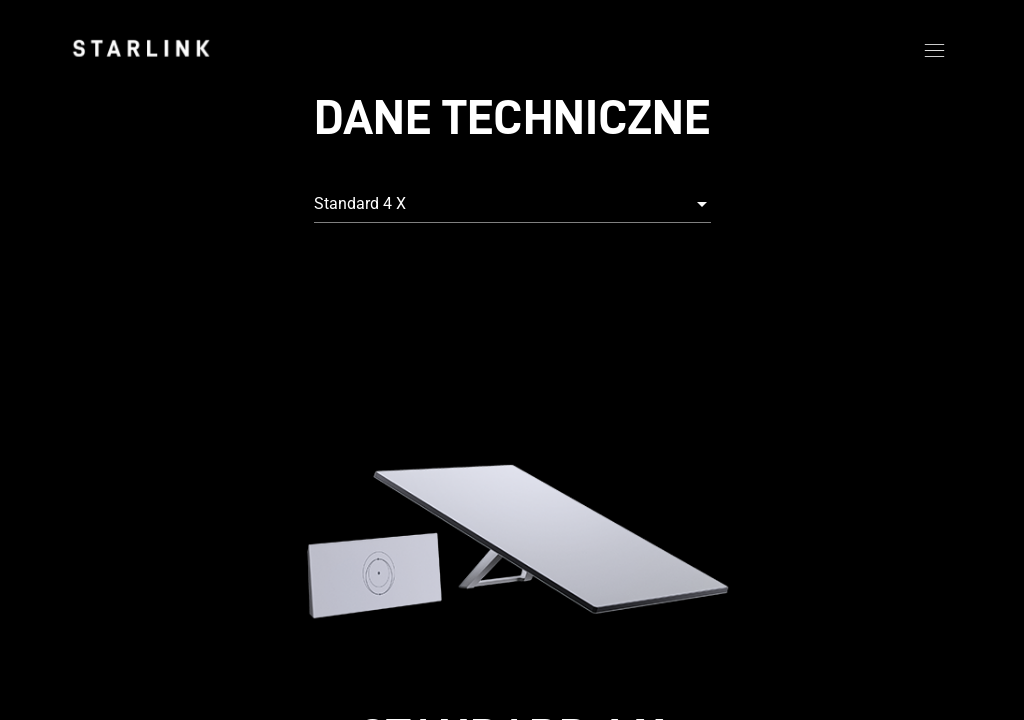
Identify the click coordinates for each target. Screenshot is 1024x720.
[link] (141, 48)
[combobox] (512, 204)
